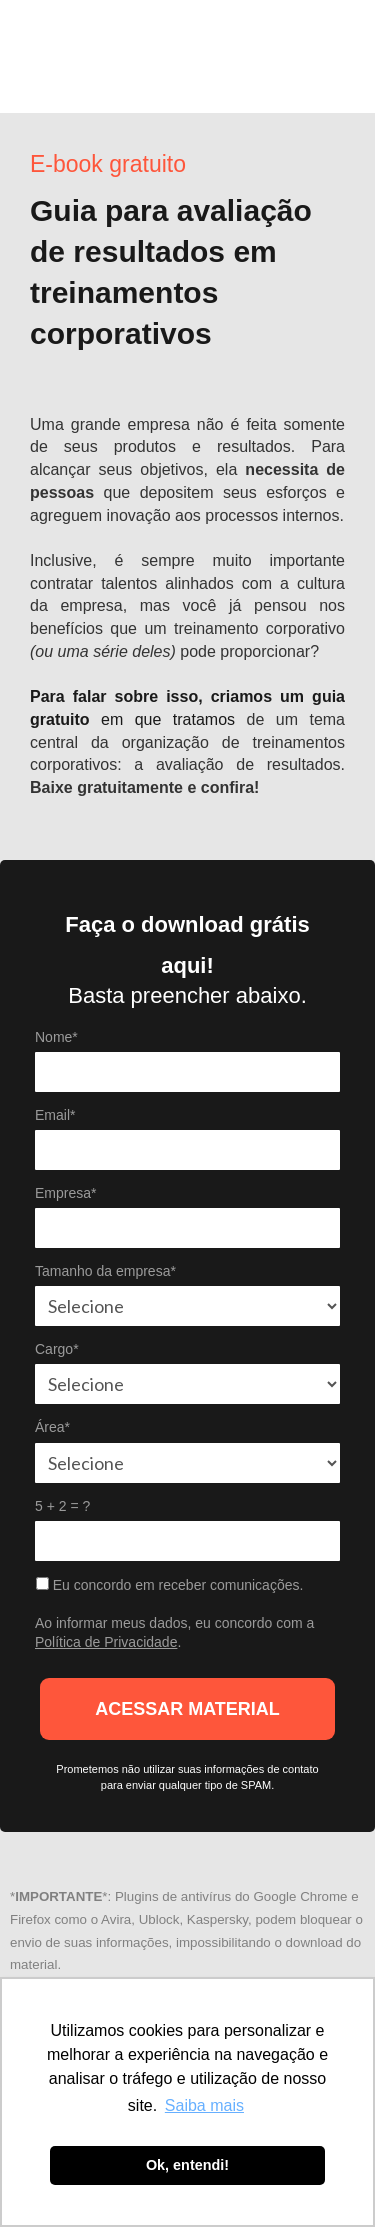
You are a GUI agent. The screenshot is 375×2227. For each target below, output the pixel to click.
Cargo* (57, 1349)
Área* (52, 1427)
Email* (55, 1115)
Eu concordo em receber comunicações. (169, 1585)
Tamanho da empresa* (105, 1271)
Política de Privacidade (106, 1642)
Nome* (56, 1037)
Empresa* (65, 1193)
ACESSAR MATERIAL (187, 1709)
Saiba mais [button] (204, 2105)
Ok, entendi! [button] (187, 2165)
